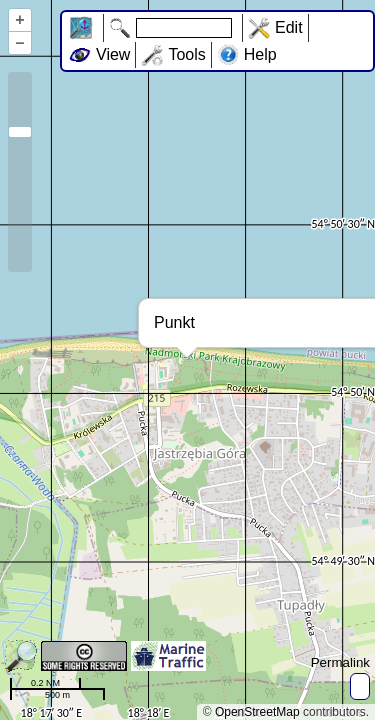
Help (260, 54)
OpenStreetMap (257, 712)
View (113, 54)
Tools (186, 54)
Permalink (340, 662)
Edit (289, 27)
